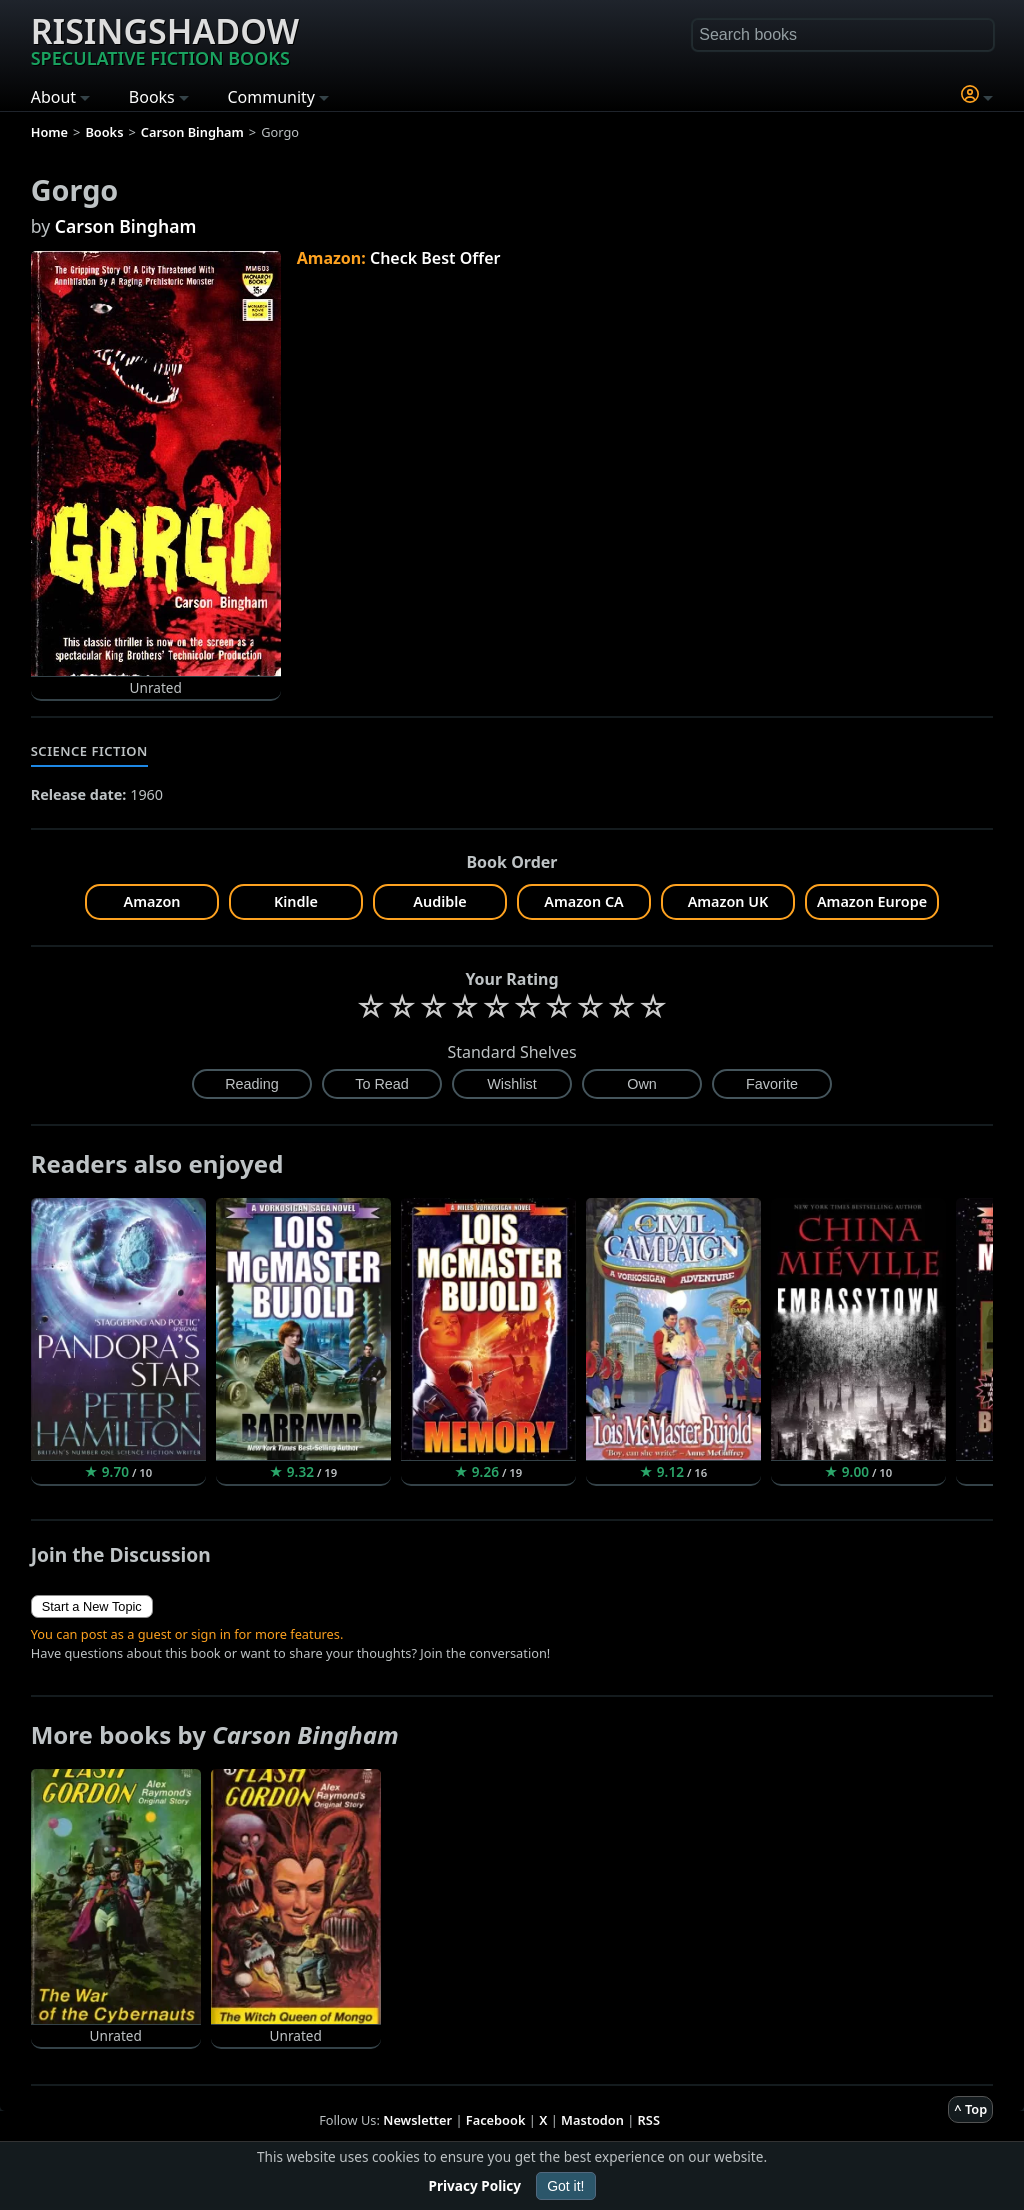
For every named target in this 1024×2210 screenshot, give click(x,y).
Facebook (496, 2120)
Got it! (565, 2186)
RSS (649, 2120)
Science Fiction (89, 751)
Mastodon (592, 2120)
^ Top (970, 2109)
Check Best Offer (435, 258)
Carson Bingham (126, 226)
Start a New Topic (92, 1606)
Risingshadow (165, 39)
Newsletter (417, 2120)
